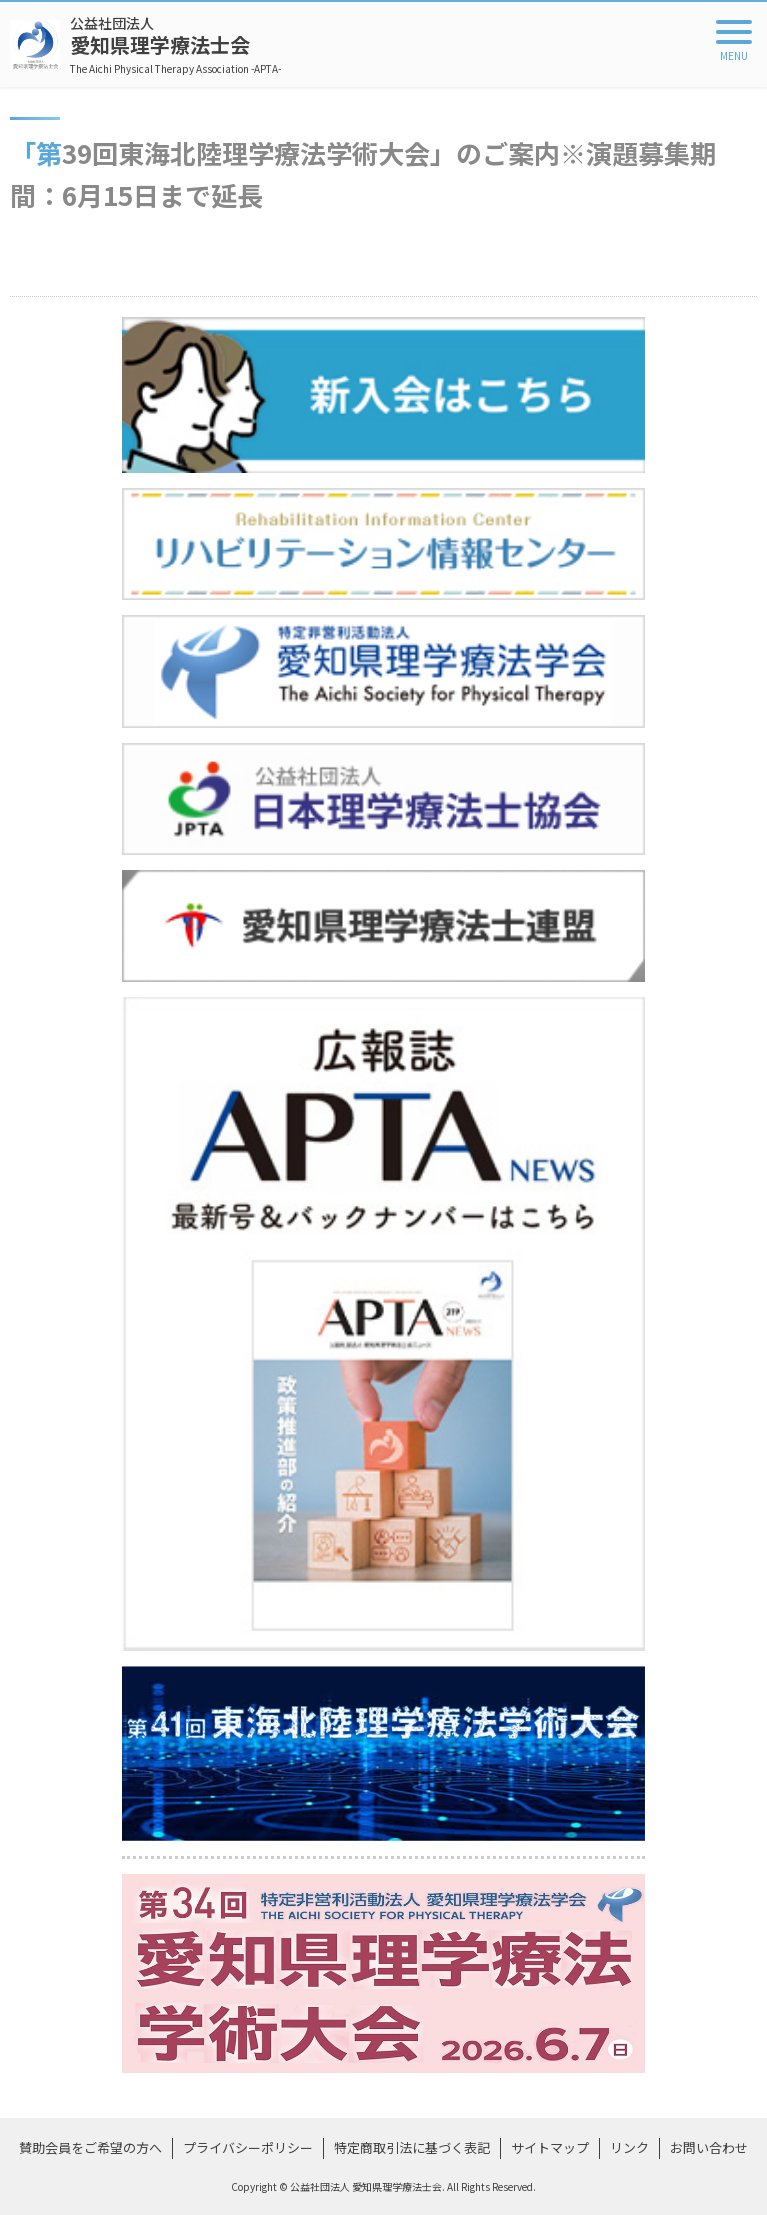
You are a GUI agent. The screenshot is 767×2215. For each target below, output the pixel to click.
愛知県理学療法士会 (175, 44)
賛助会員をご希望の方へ (90, 2147)
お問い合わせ (709, 2147)
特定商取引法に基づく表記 (412, 2147)
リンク (629, 2147)
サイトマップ (550, 2147)
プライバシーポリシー (248, 2147)
